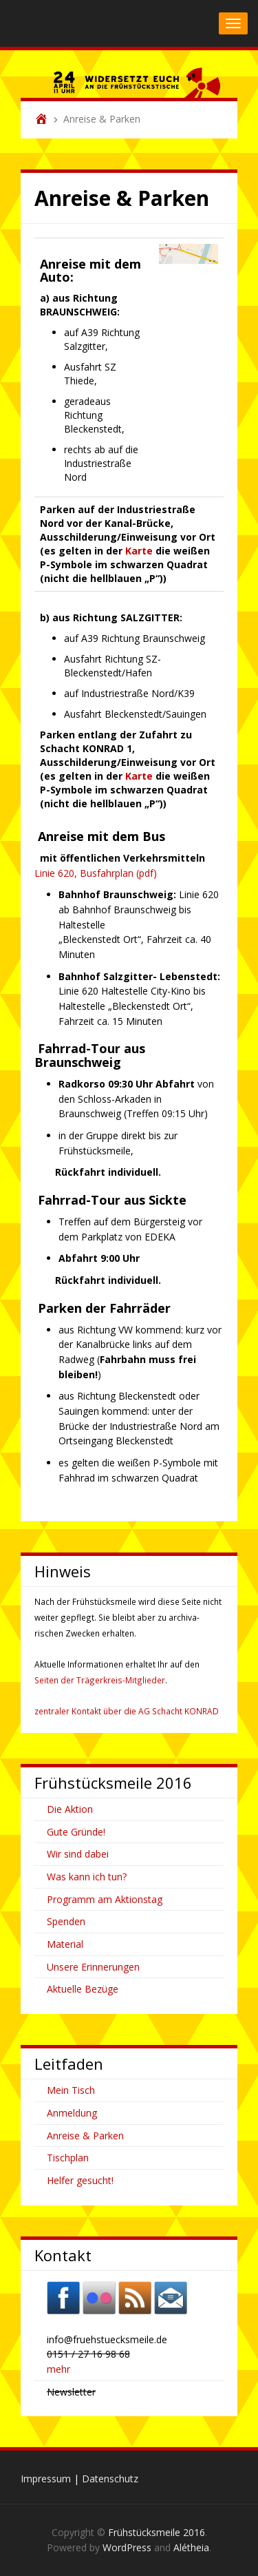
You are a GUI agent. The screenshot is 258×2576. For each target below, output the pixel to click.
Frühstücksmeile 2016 (156, 2532)
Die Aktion (70, 1809)
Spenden (66, 1921)
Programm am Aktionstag (104, 1899)
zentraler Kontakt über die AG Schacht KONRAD (126, 1710)
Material (65, 1944)
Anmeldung (72, 2112)
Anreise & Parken (85, 2135)
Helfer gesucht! (80, 2180)
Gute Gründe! (76, 1831)
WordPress (127, 2547)
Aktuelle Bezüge (82, 1988)
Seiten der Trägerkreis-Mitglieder (99, 1679)
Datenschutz (110, 2478)
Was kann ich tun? (87, 1876)
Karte (139, 550)
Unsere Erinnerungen (93, 1966)
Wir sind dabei (78, 1853)
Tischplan (68, 2157)
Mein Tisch (71, 2090)
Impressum (46, 2478)
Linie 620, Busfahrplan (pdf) (95, 873)
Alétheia (191, 2547)
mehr (58, 2369)
